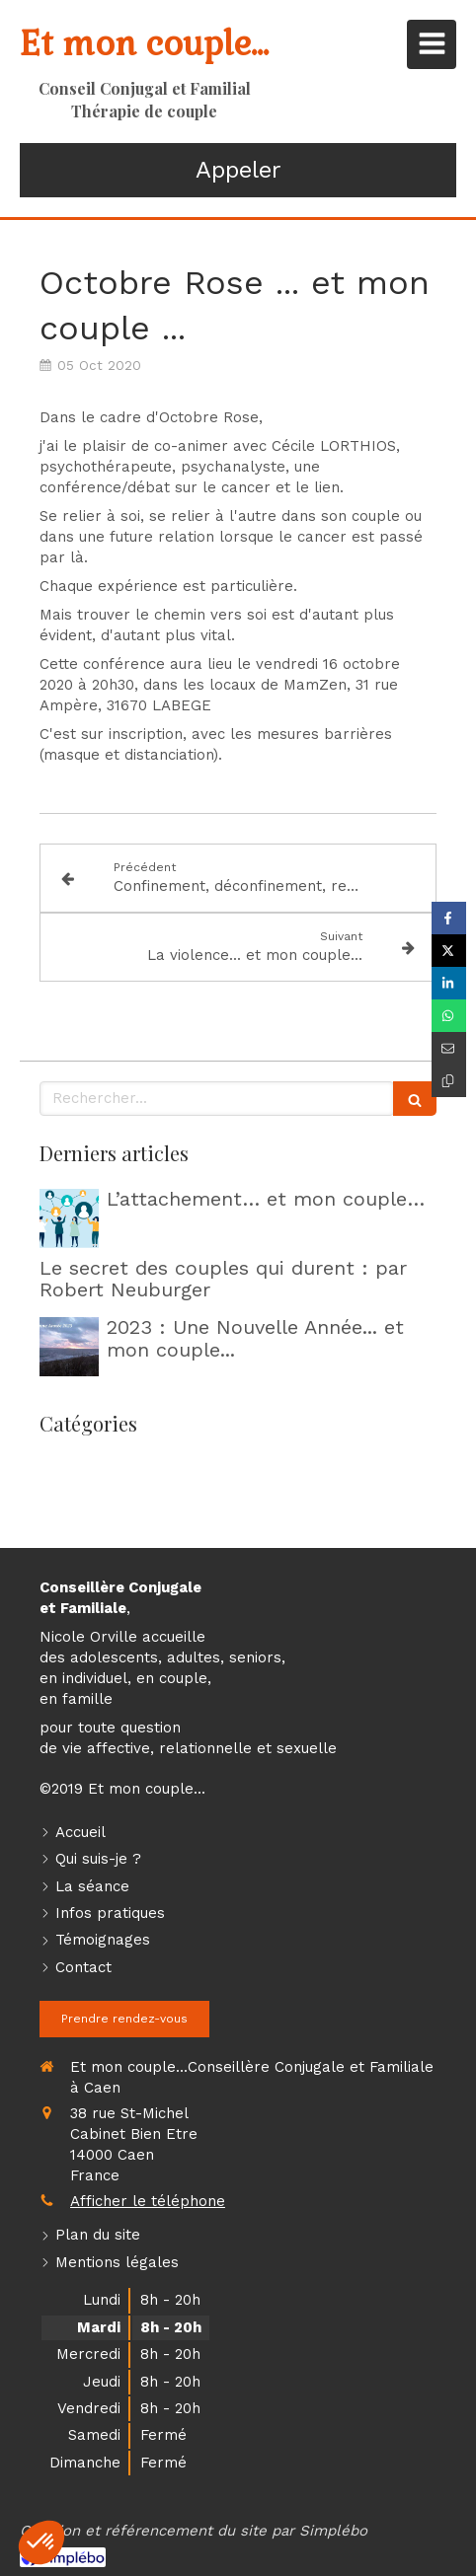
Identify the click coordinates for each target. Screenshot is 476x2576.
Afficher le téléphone (147, 2201)
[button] (41, 2542)
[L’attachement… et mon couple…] (69, 1218)
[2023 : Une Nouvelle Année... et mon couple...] (69, 1346)
